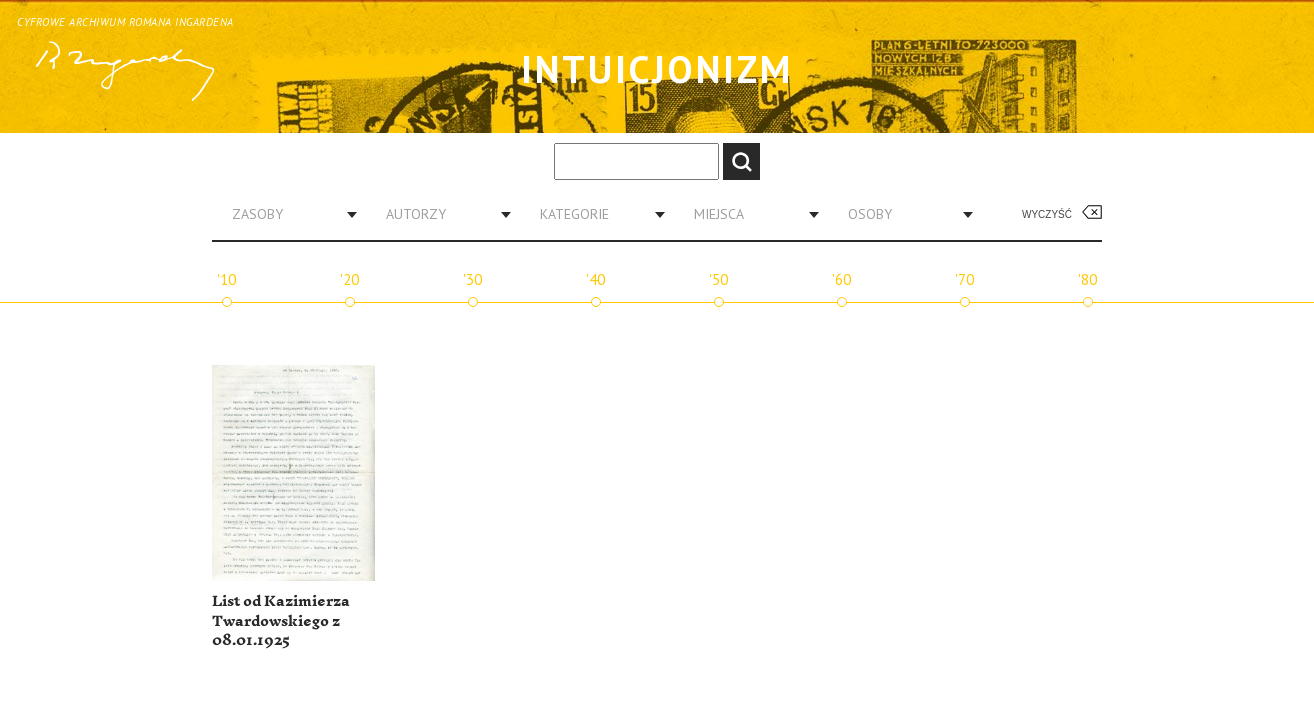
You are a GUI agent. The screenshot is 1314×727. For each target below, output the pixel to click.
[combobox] (287, 214)
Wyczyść (1047, 214)
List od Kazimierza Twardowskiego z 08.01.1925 (281, 621)
